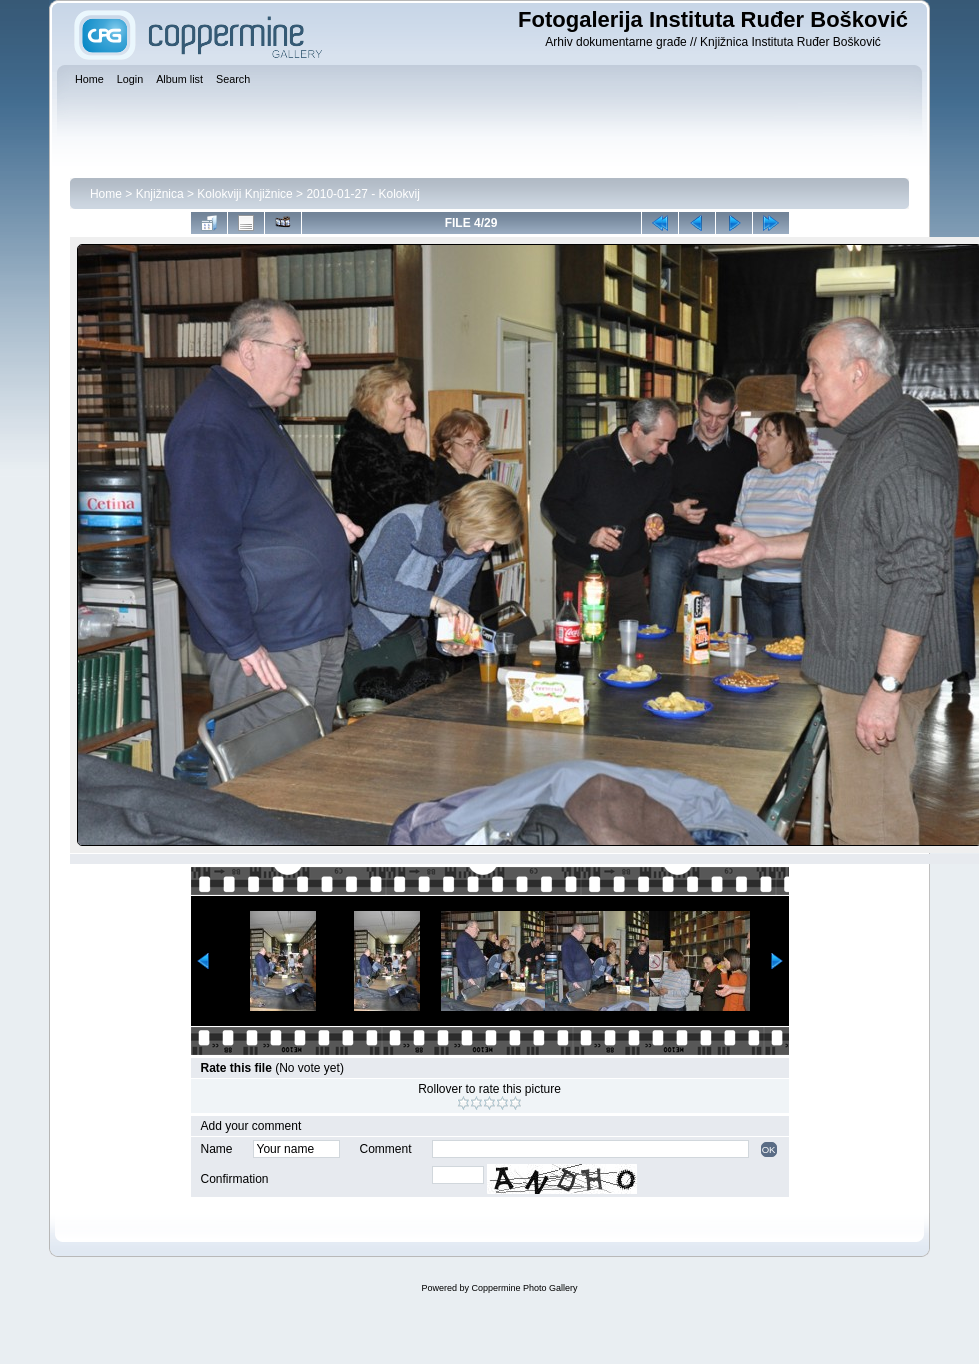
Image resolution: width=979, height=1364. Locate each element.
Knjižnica (160, 194)
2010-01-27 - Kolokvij (362, 194)
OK (769, 1149)
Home (106, 194)
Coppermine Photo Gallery (524, 1288)
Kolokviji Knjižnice (244, 194)
